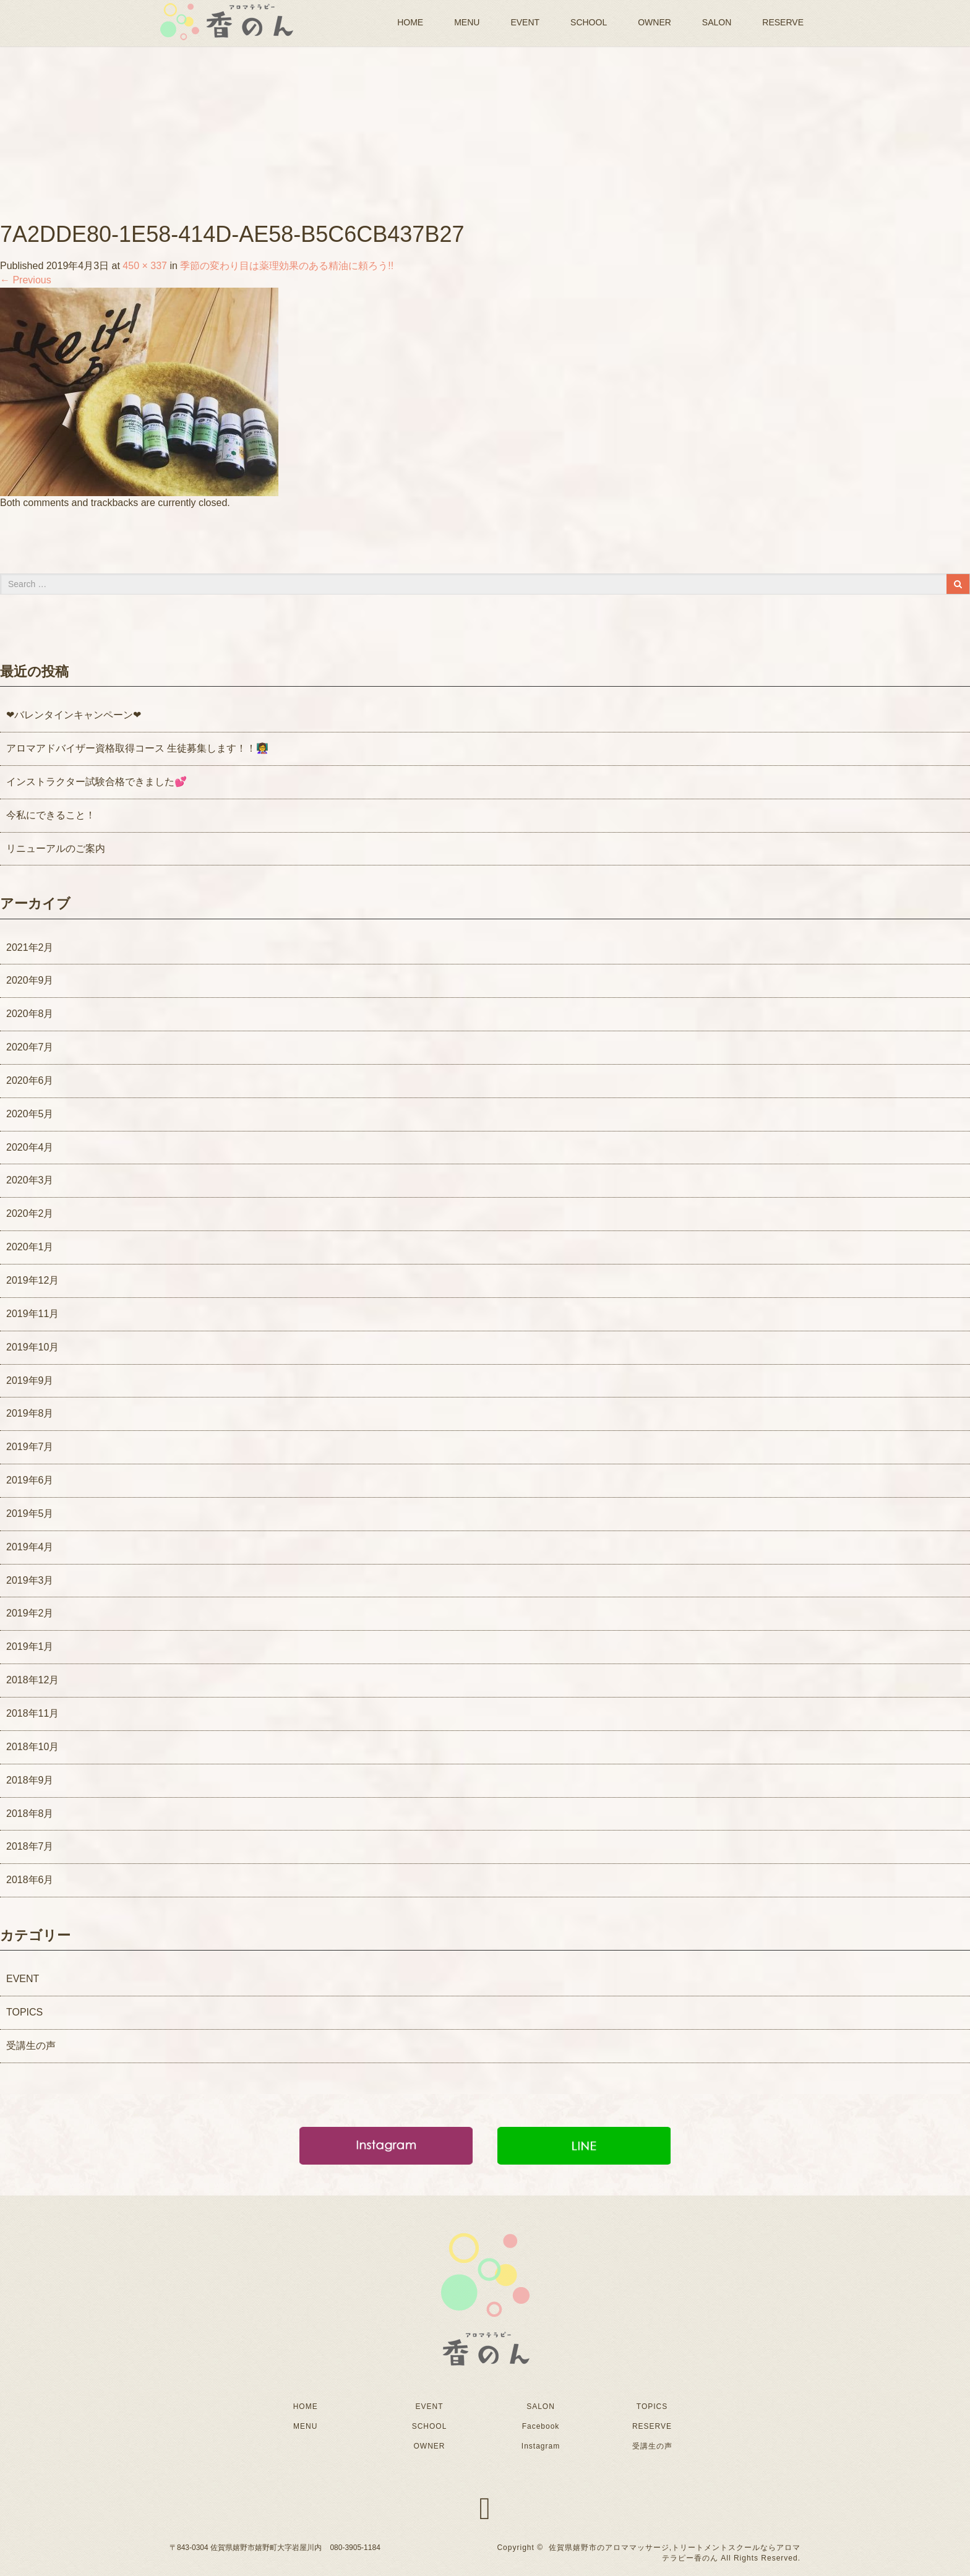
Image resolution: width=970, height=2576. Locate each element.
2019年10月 (32, 1347)
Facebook (541, 2426)
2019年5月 (30, 1513)
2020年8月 (30, 1013)
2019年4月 (30, 1547)
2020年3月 (30, 1180)
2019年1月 (30, 1646)
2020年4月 (30, 1147)
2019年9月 (30, 1380)
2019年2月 (30, 1613)
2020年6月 (30, 1080)
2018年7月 (30, 1846)
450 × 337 (144, 265)
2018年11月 (32, 1713)
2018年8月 (30, 1813)
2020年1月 (30, 1247)
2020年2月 (30, 1213)
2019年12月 (32, 1280)
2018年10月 (32, 1746)
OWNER (654, 22)
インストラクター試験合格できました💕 (96, 781)
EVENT (524, 22)
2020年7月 (30, 1047)
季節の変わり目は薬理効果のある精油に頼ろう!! (286, 265)
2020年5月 (30, 1114)
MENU (466, 22)
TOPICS (24, 2012)
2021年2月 (30, 947)
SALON (716, 22)
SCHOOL (588, 22)
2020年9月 (30, 980)
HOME (410, 22)
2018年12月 (32, 1680)
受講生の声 (31, 2045)
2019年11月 (32, 1313)
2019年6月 (30, 1480)
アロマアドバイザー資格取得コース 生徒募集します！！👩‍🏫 (137, 748)
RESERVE (783, 22)
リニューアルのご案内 (55, 848)
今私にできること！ (50, 815)
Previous (25, 280)
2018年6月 (30, 1879)
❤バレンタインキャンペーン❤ (73, 715)
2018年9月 (30, 1780)
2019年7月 (30, 1446)
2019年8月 (30, 1413)
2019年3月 (30, 1580)
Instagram (540, 2446)
